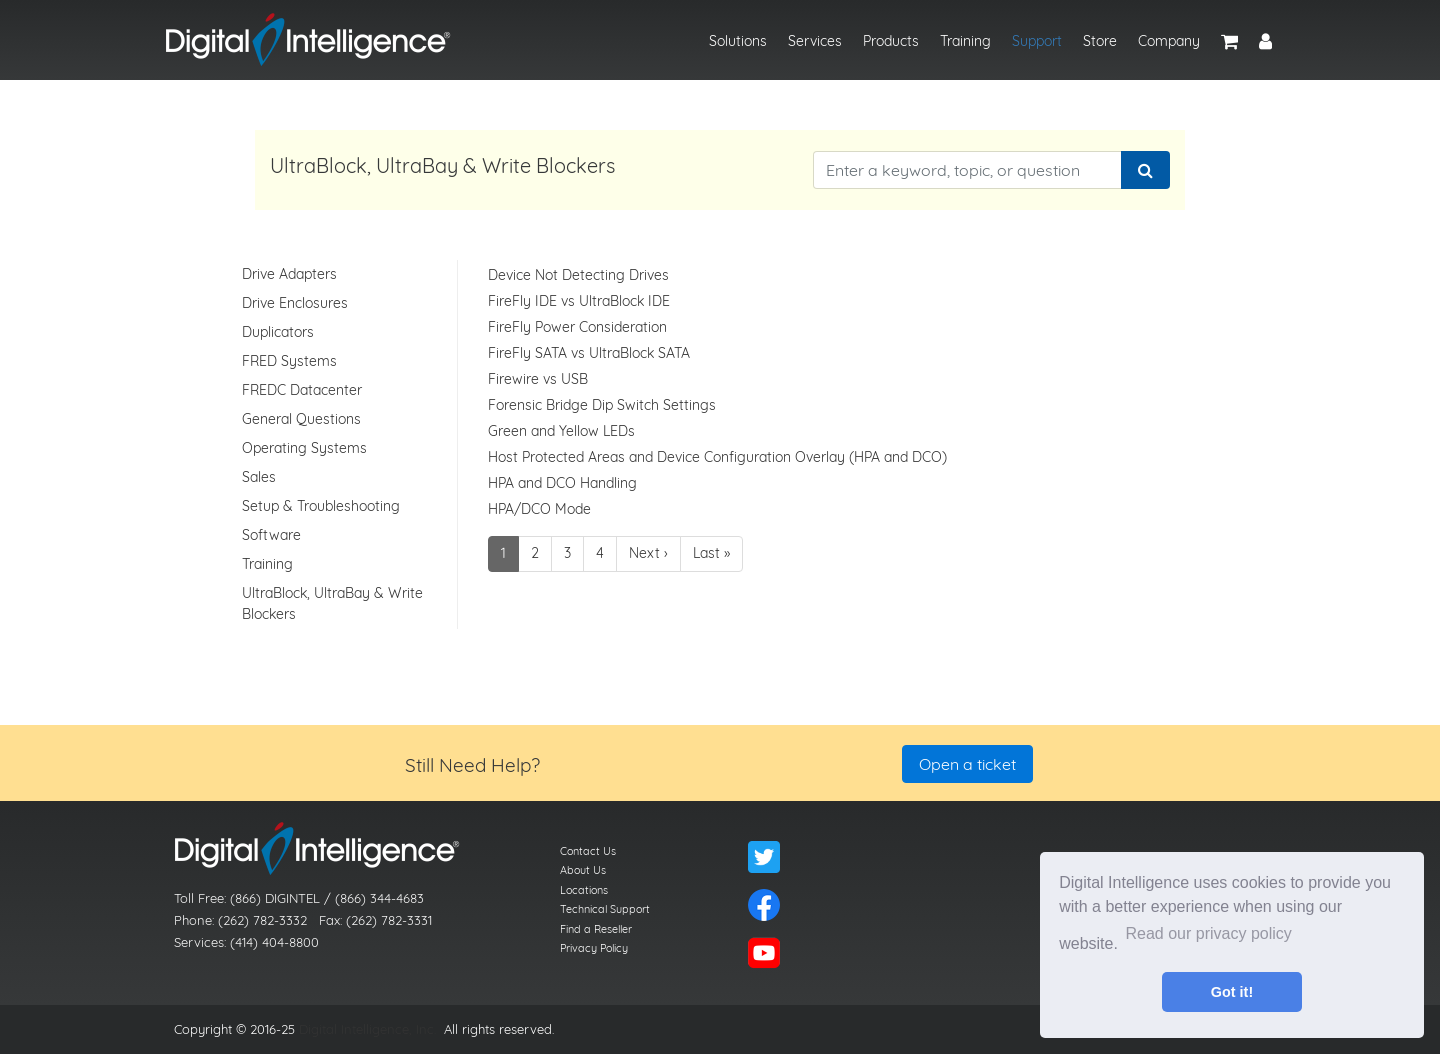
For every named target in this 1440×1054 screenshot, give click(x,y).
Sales (259, 477)
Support (1037, 41)
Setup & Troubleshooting (321, 506)
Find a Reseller (596, 929)
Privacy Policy (594, 948)
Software (271, 535)
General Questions (301, 419)
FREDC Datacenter (302, 390)
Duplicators (278, 332)
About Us (583, 870)
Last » (711, 553)
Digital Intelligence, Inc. (367, 1029)
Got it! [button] (1232, 992)
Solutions (738, 41)
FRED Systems (289, 361)
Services (815, 41)
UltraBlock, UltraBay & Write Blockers (332, 603)
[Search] (1145, 170)
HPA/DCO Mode (539, 509)
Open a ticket (967, 764)
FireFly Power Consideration (577, 327)
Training (965, 41)
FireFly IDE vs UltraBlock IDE (579, 301)
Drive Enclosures (295, 303)
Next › (648, 553)
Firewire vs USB (538, 379)
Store (1100, 41)
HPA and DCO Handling (562, 483)
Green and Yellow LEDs (561, 431)
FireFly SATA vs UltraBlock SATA (589, 353)
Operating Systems (304, 448)
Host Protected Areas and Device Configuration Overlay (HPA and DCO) (717, 457)
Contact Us (588, 851)
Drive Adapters (289, 274)
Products (891, 41)
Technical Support (605, 909)
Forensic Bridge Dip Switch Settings (602, 405)
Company (1169, 41)
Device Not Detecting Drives (578, 275)
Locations (584, 890)
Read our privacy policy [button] (1209, 933)
